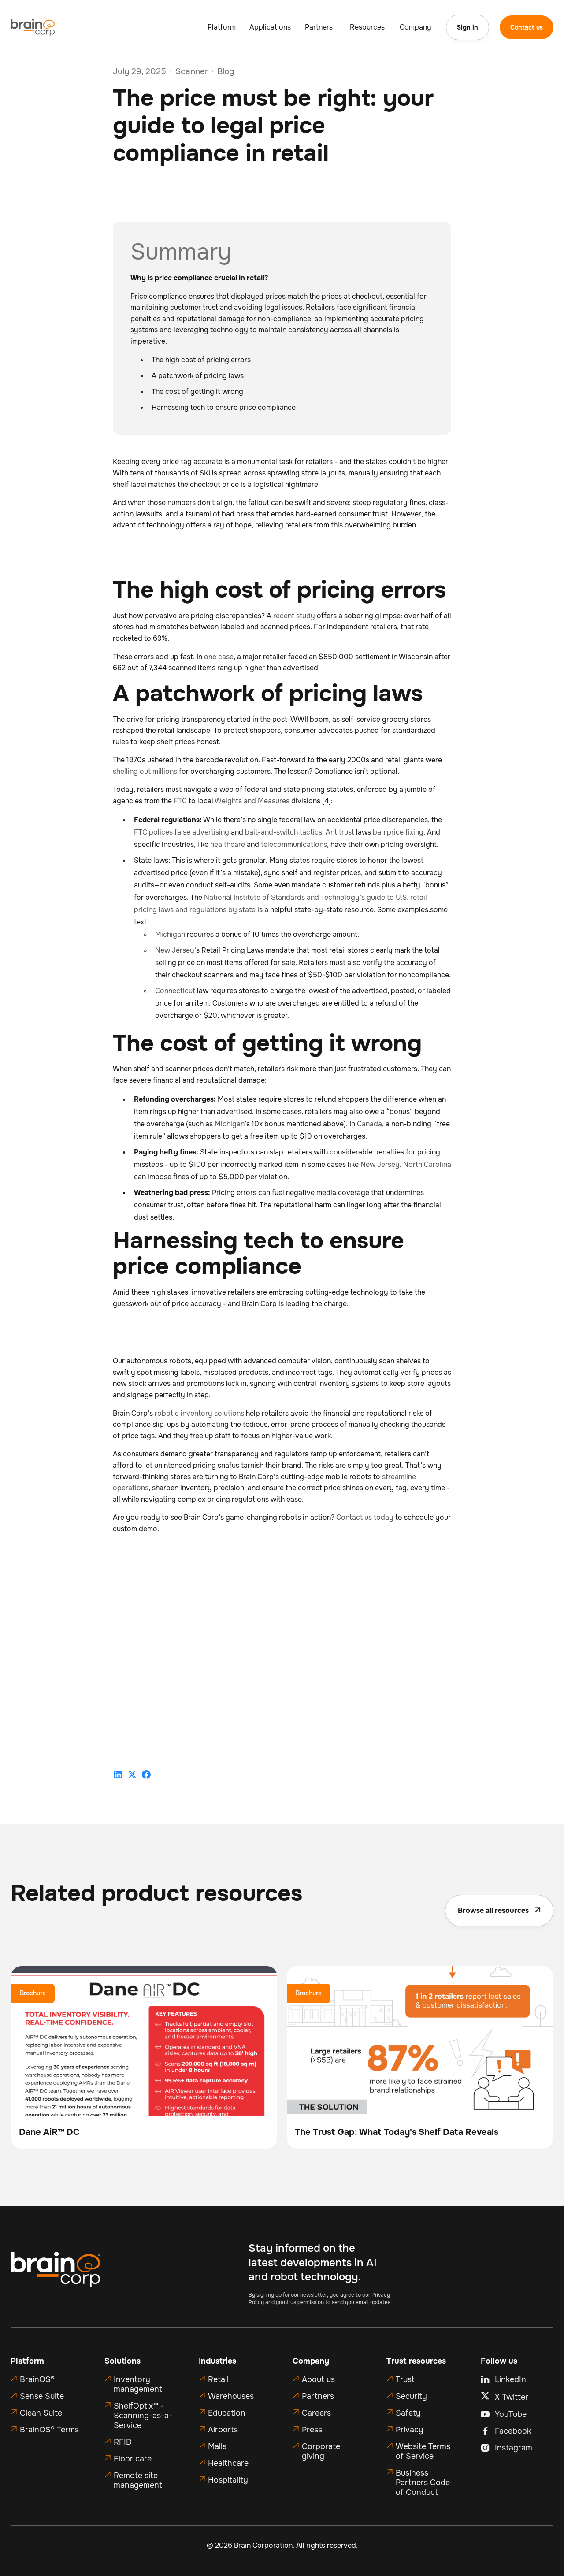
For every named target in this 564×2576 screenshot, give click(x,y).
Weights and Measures (252, 800)
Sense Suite (42, 2396)
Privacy (409, 2430)
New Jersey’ (175, 950)
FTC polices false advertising (181, 832)
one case (219, 656)
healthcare (227, 844)
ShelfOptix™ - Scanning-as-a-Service (143, 2415)
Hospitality (228, 2480)
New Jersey (380, 1164)
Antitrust (340, 832)
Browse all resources (499, 1910)
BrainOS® (37, 2379)
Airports (223, 2430)
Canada (369, 1123)
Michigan (170, 934)
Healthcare (228, 2463)
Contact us (526, 27)
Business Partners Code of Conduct (423, 2482)
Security (411, 2396)
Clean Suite (41, 2413)
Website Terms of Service (423, 2451)
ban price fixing (398, 832)
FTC (180, 800)
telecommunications (294, 844)
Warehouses (231, 2396)
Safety (408, 2413)
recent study (294, 615)
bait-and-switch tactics (283, 832)
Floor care (133, 2459)
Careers (316, 2413)
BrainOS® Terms (49, 2430)
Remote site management (138, 2480)
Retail (218, 2379)
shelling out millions (145, 771)
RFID (123, 2442)
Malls (217, 2446)
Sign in (467, 27)
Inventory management (138, 2384)
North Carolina (427, 1164)
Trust (405, 2379)
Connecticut (175, 990)
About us (318, 2379)
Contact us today (364, 1517)
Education (226, 2413)
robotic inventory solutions (199, 1413)
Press (312, 2430)
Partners (318, 2396)
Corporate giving (321, 2451)
